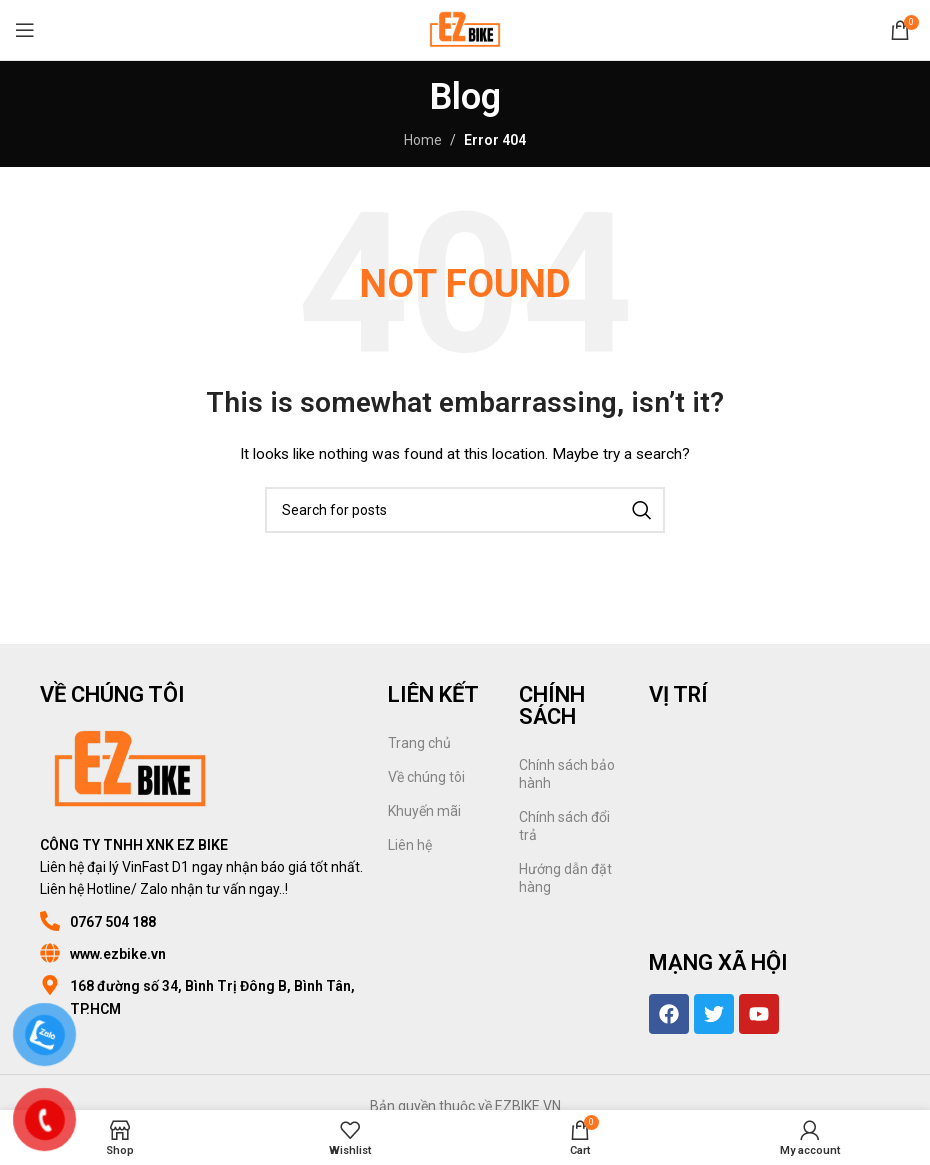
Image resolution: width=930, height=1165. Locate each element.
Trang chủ (419, 743)
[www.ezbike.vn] (50, 953)
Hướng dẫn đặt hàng (565, 878)
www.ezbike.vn (118, 954)
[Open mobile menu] (25, 30)
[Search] (465, 510)
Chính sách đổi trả (564, 826)
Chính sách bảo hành (567, 774)
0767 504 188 (113, 922)
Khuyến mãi (424, 811)
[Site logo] (464, 29)
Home (423, 140)
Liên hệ (410, 845)
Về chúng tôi (426, 777)
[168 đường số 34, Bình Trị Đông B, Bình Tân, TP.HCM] (50, 985)
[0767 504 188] (50, 921)
